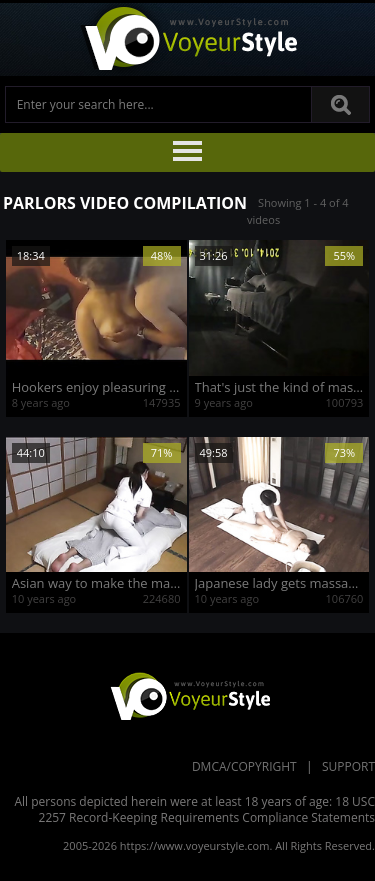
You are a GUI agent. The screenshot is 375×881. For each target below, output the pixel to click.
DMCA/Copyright (244, 766)
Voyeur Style (188, 39)
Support (348, 766)
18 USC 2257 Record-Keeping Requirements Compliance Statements (207, 809)
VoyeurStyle (188, 695)
